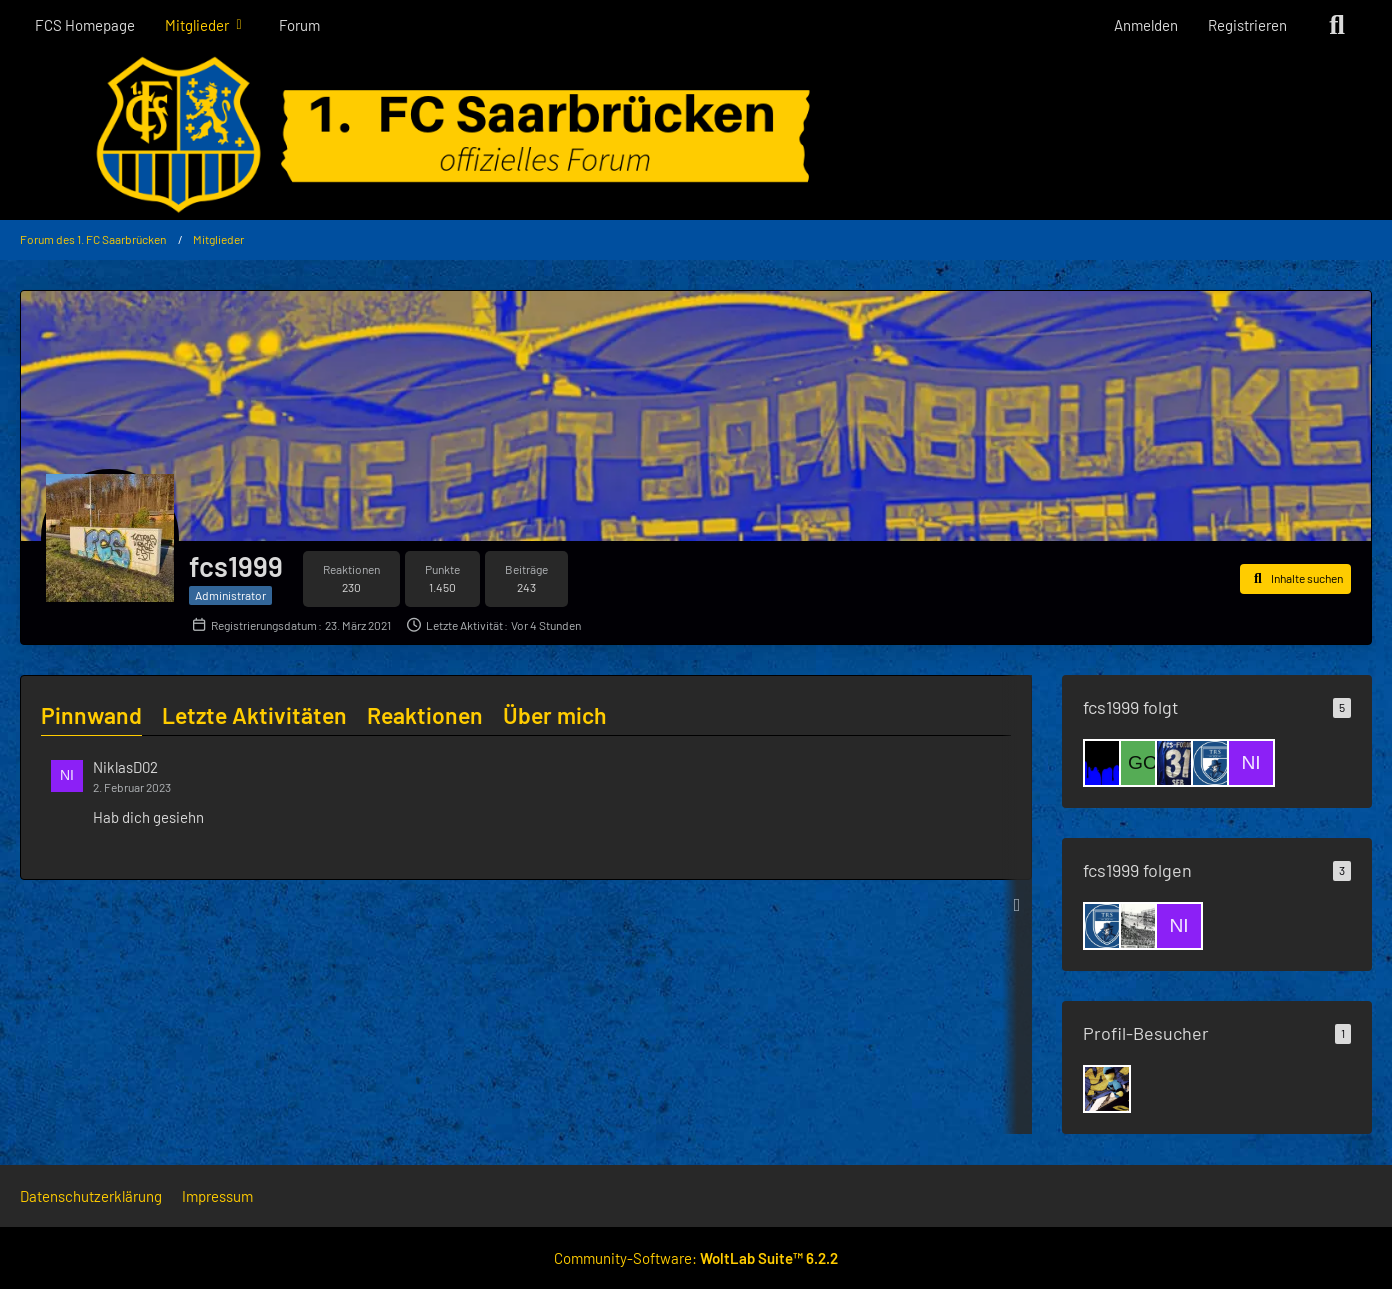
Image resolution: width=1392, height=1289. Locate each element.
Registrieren (1247, 25)
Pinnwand (91, 715)
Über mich (555, 715)
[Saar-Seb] (1179, 763)
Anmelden (1146, 25)
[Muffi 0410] (1143, 926)
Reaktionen (425, 715)
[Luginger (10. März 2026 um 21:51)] (1107, 1089)
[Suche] (1337, 25)
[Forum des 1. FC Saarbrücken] (696, 135)
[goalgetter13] (1143, 763)
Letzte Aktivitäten (254, 715)
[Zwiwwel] (1107, 763)
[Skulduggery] (1215, 763)
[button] (1295, 579)
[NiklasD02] (1251, 763)
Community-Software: (696, 1258)
